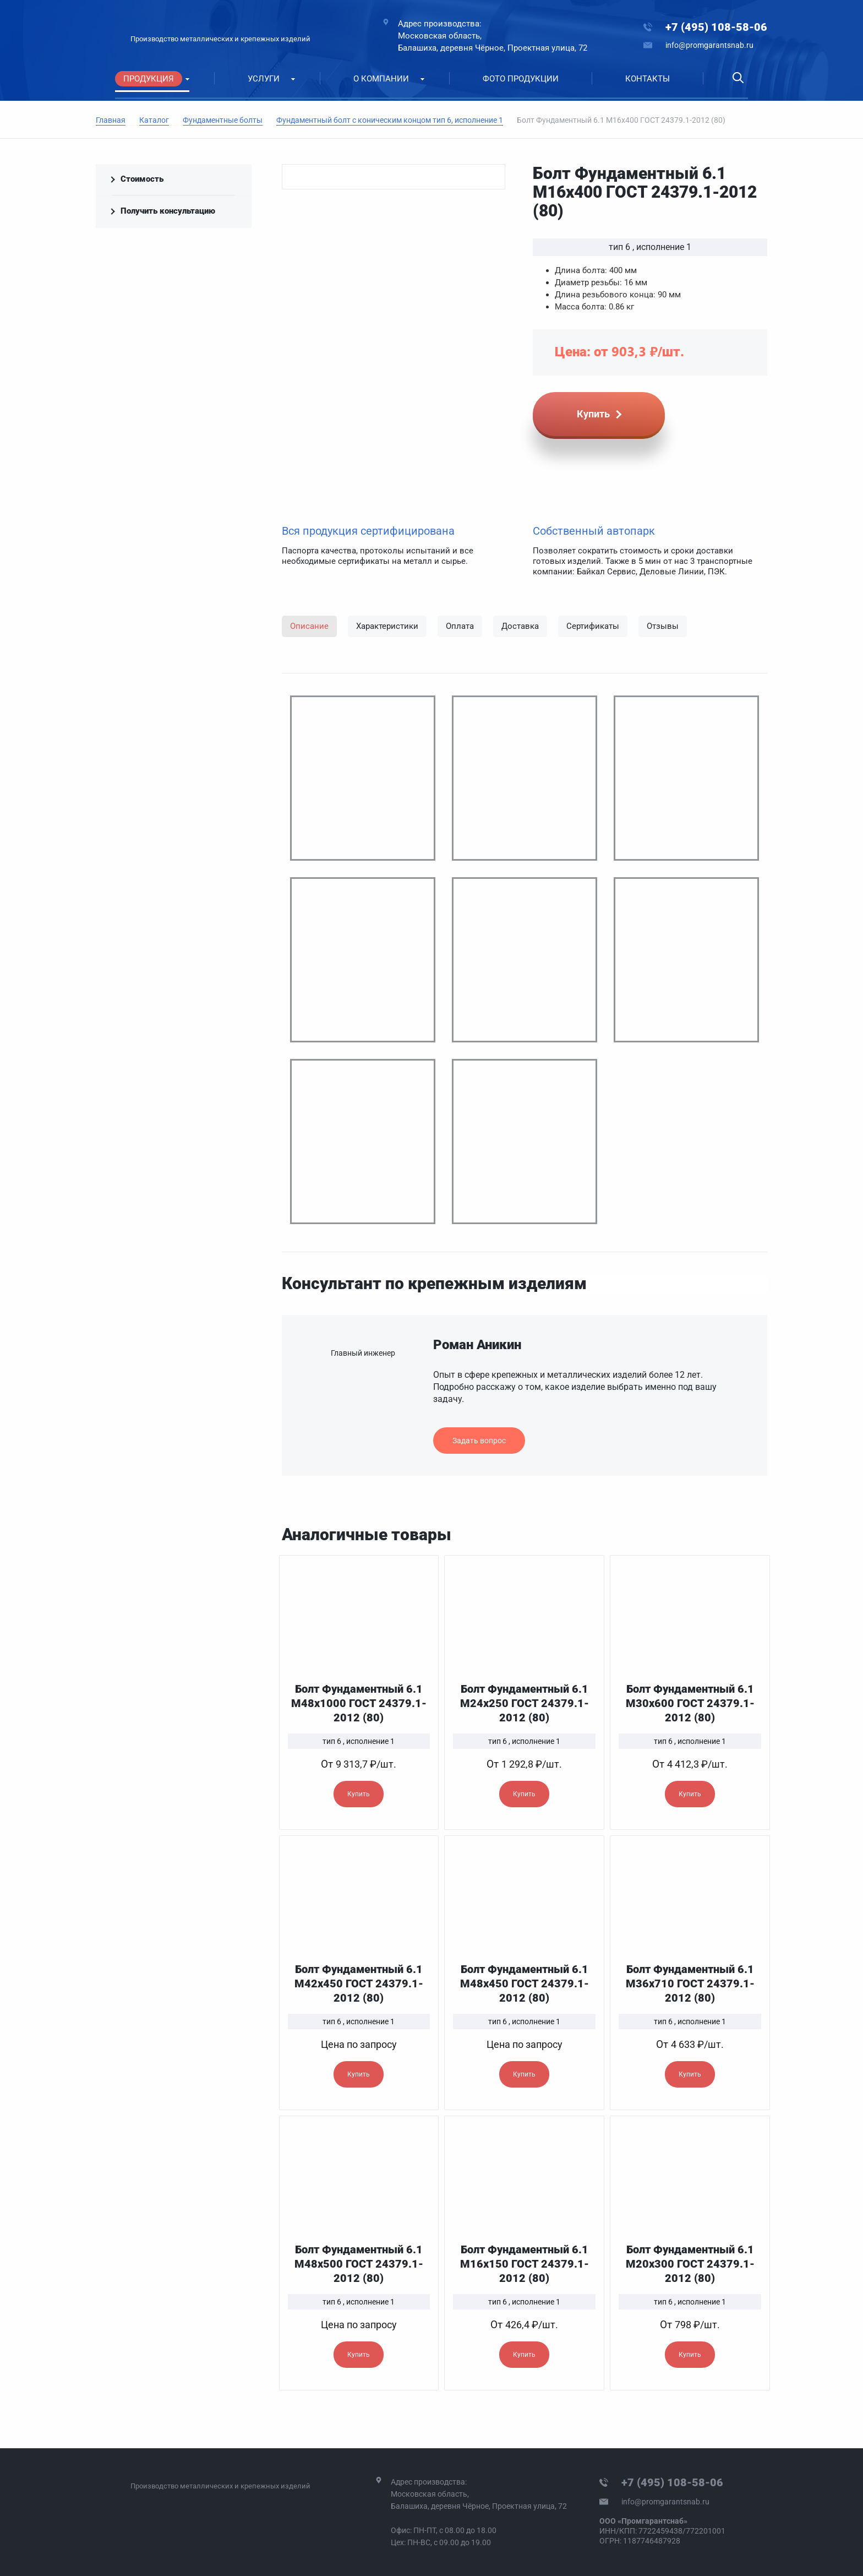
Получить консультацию (168, 211)
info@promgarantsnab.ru (709, 45)
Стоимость (142, 179)
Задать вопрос (479, 1440)
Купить (358, 1794)
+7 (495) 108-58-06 (716, 27)
